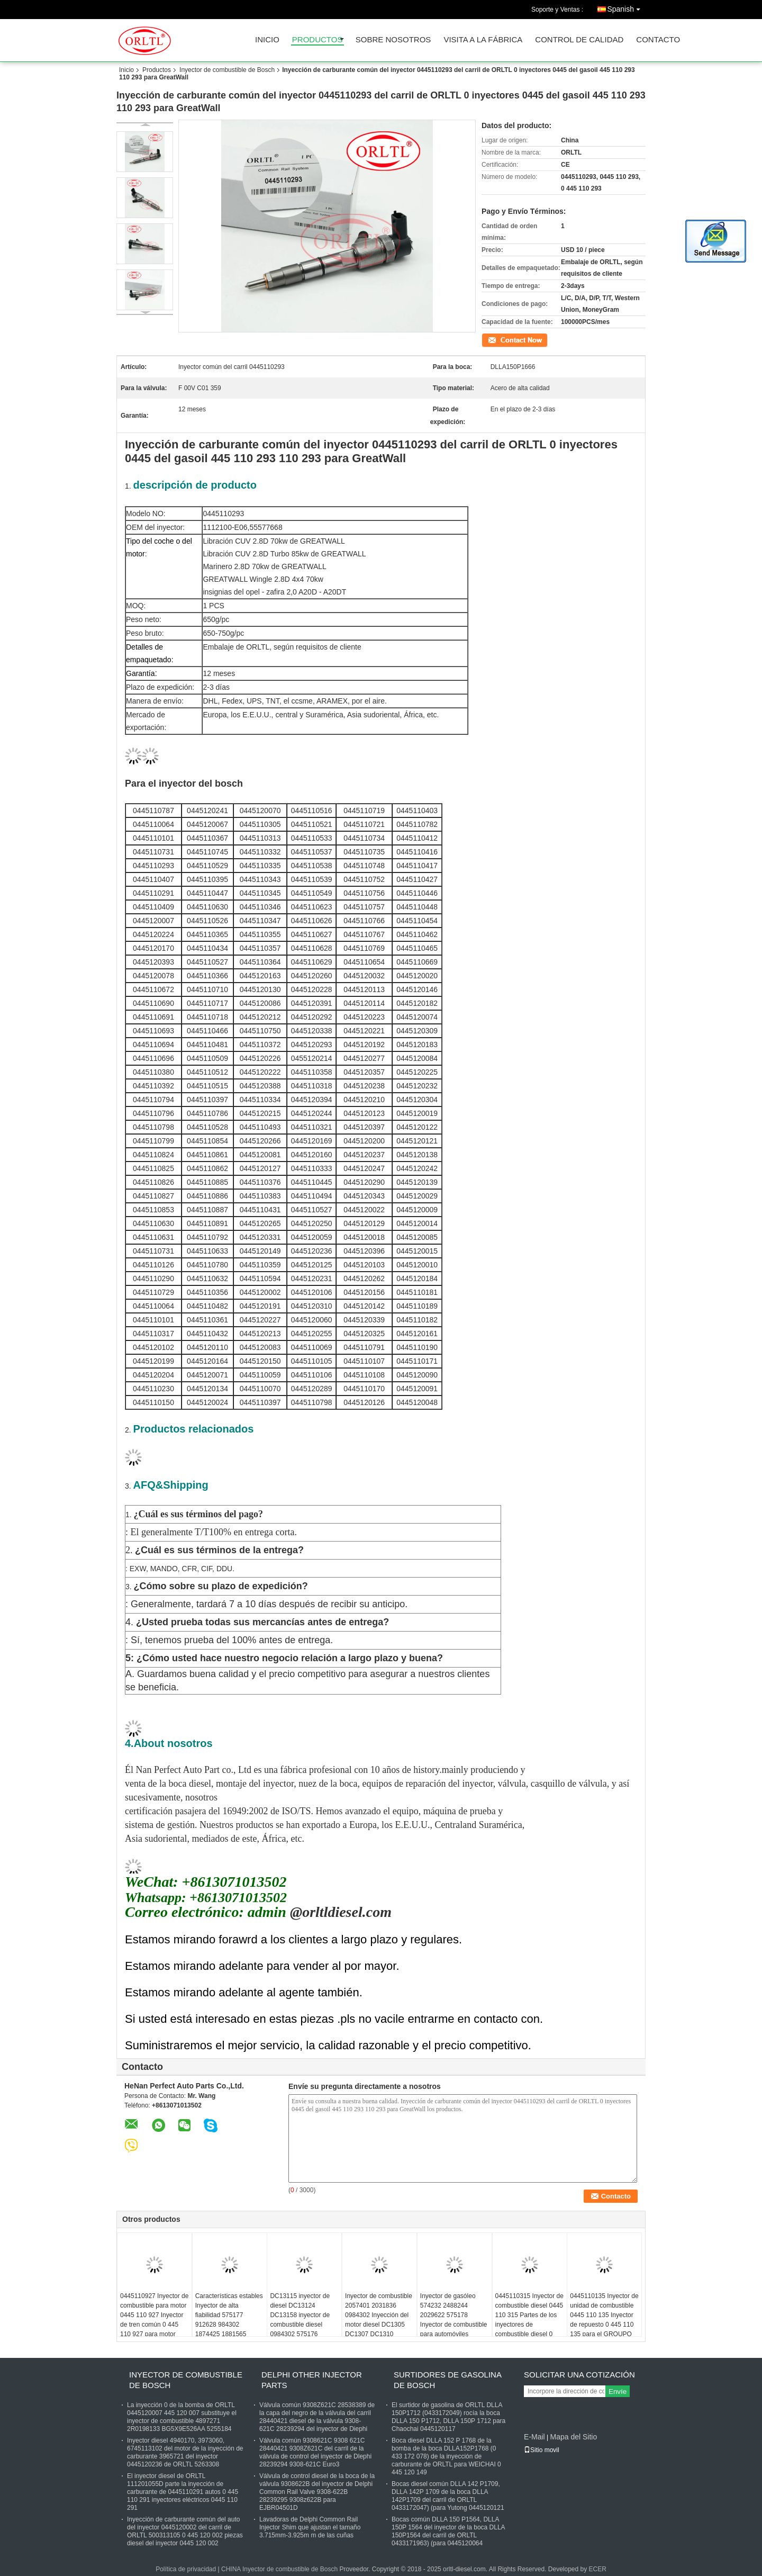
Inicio (267, 40)
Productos (317, 40)
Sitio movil (541, 2450)
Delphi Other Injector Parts (311, 2380)
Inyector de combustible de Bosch (227, 70)
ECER (597, 2569)
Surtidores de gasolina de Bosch (447, 2380)
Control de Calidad (579, 40)
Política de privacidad (186, 2569)
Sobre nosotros (393, 40)
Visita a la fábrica (482, 40)
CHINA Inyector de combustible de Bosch (279, 2569)
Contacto (658, 40)
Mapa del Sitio (573, 2437)
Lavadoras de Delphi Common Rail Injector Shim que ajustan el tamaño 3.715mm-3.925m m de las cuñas (309, 2527)
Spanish (626, 7)
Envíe (618, 2391)
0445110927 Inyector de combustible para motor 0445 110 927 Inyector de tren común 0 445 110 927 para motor (154, 2315)
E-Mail (534, 2437)
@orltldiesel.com (339, 1912)
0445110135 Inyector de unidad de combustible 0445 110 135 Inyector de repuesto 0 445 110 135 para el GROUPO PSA (604, 2319)
